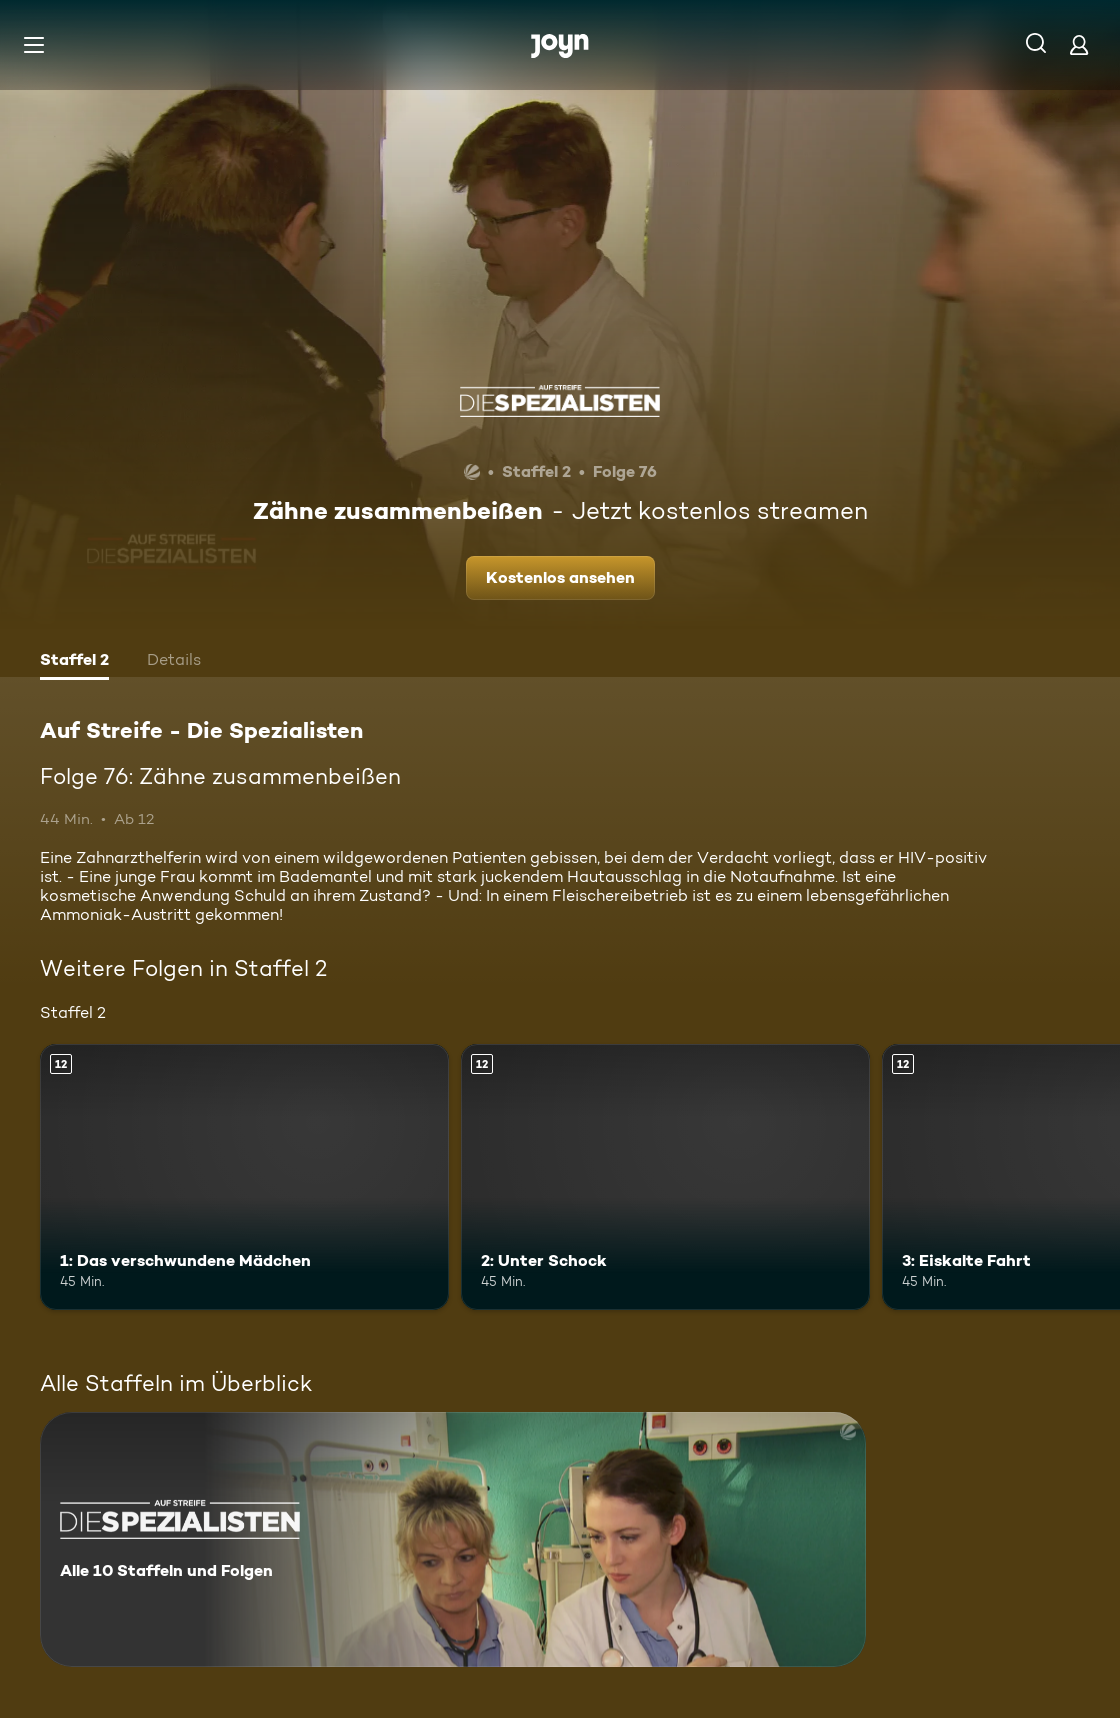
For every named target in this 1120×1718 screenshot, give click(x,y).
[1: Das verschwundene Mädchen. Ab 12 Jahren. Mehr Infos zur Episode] (244, 1177)
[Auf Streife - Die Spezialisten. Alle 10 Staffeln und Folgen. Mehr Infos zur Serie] (453, 1539)
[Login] (1079, 44)
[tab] (74, 662)
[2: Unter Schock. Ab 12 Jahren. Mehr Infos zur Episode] (665, 1177)
